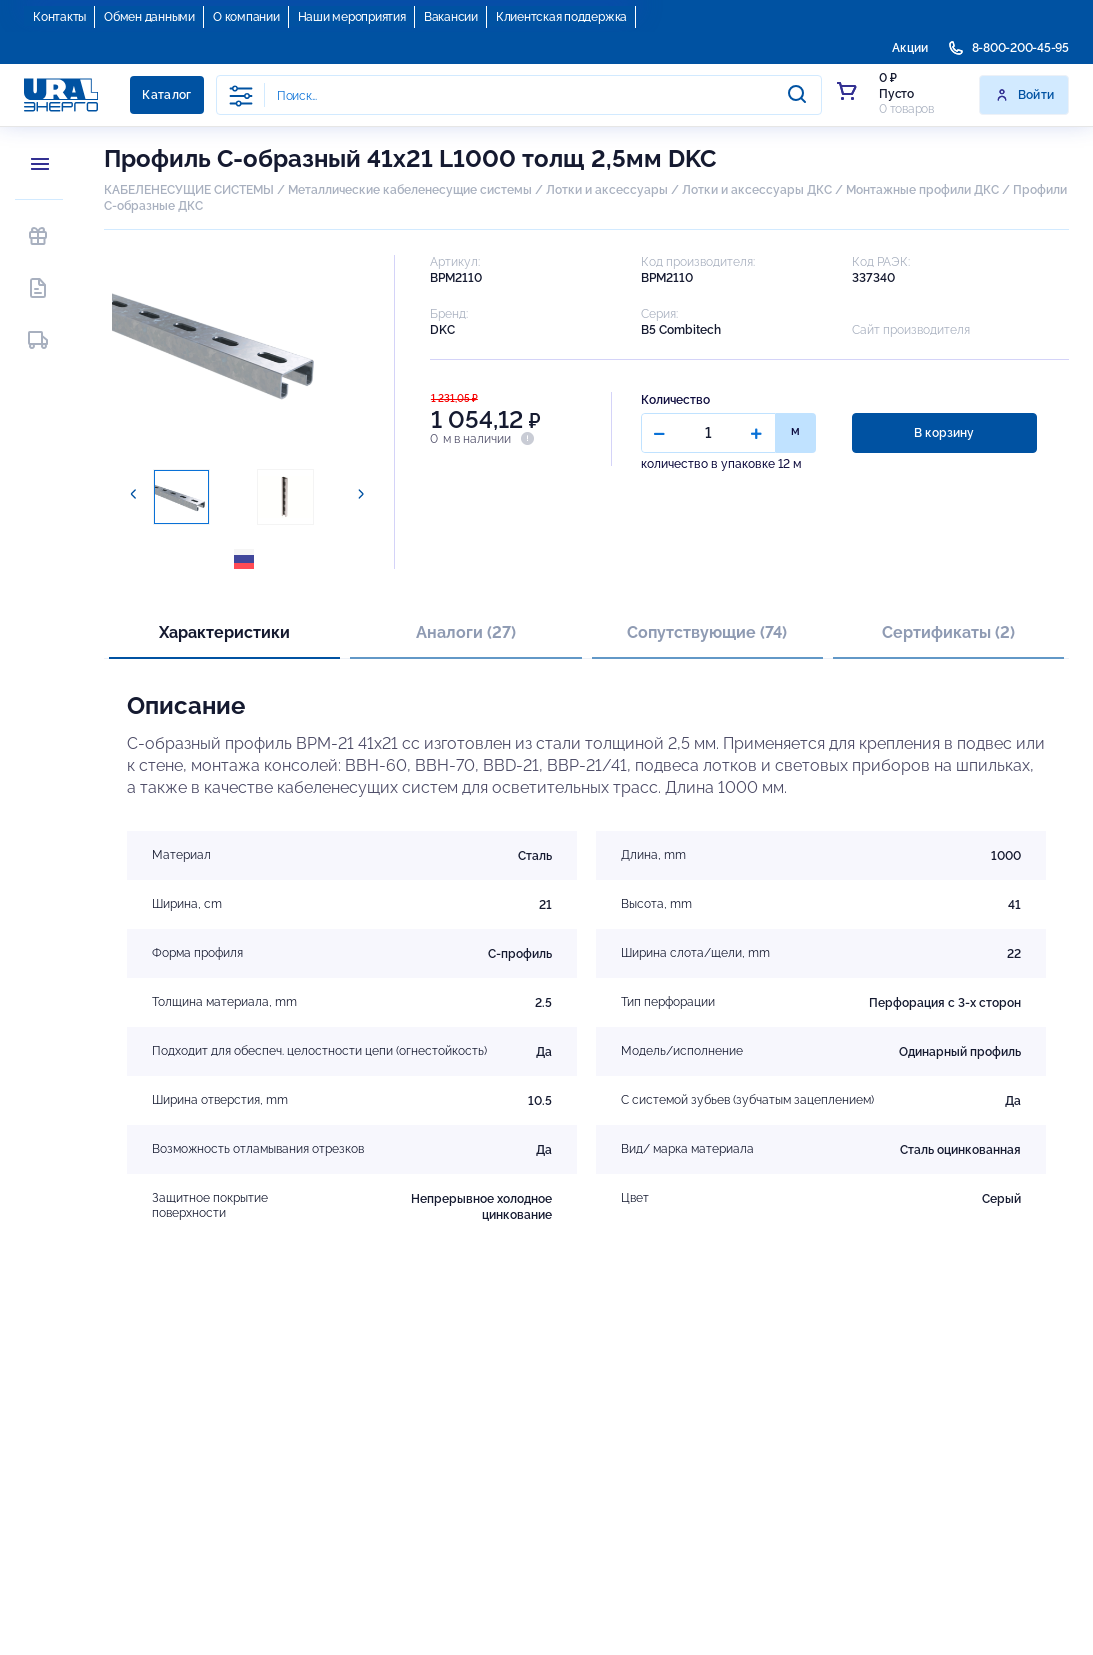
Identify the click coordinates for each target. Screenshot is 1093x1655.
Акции (910, 48)
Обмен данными (149, 17)
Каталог (167, 95)
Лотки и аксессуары (607, 190)
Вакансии (451, 17)
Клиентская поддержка (561, 17)
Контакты (59, 17)
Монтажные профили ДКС (922, 190)
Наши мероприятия (352, 17)
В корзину (944, 433)
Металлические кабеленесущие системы (411, 190)
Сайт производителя (911, 330)
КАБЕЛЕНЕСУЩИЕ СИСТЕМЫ (189, 190)
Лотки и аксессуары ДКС (757, 190)
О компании (246, 17)
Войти (1024, 95)
